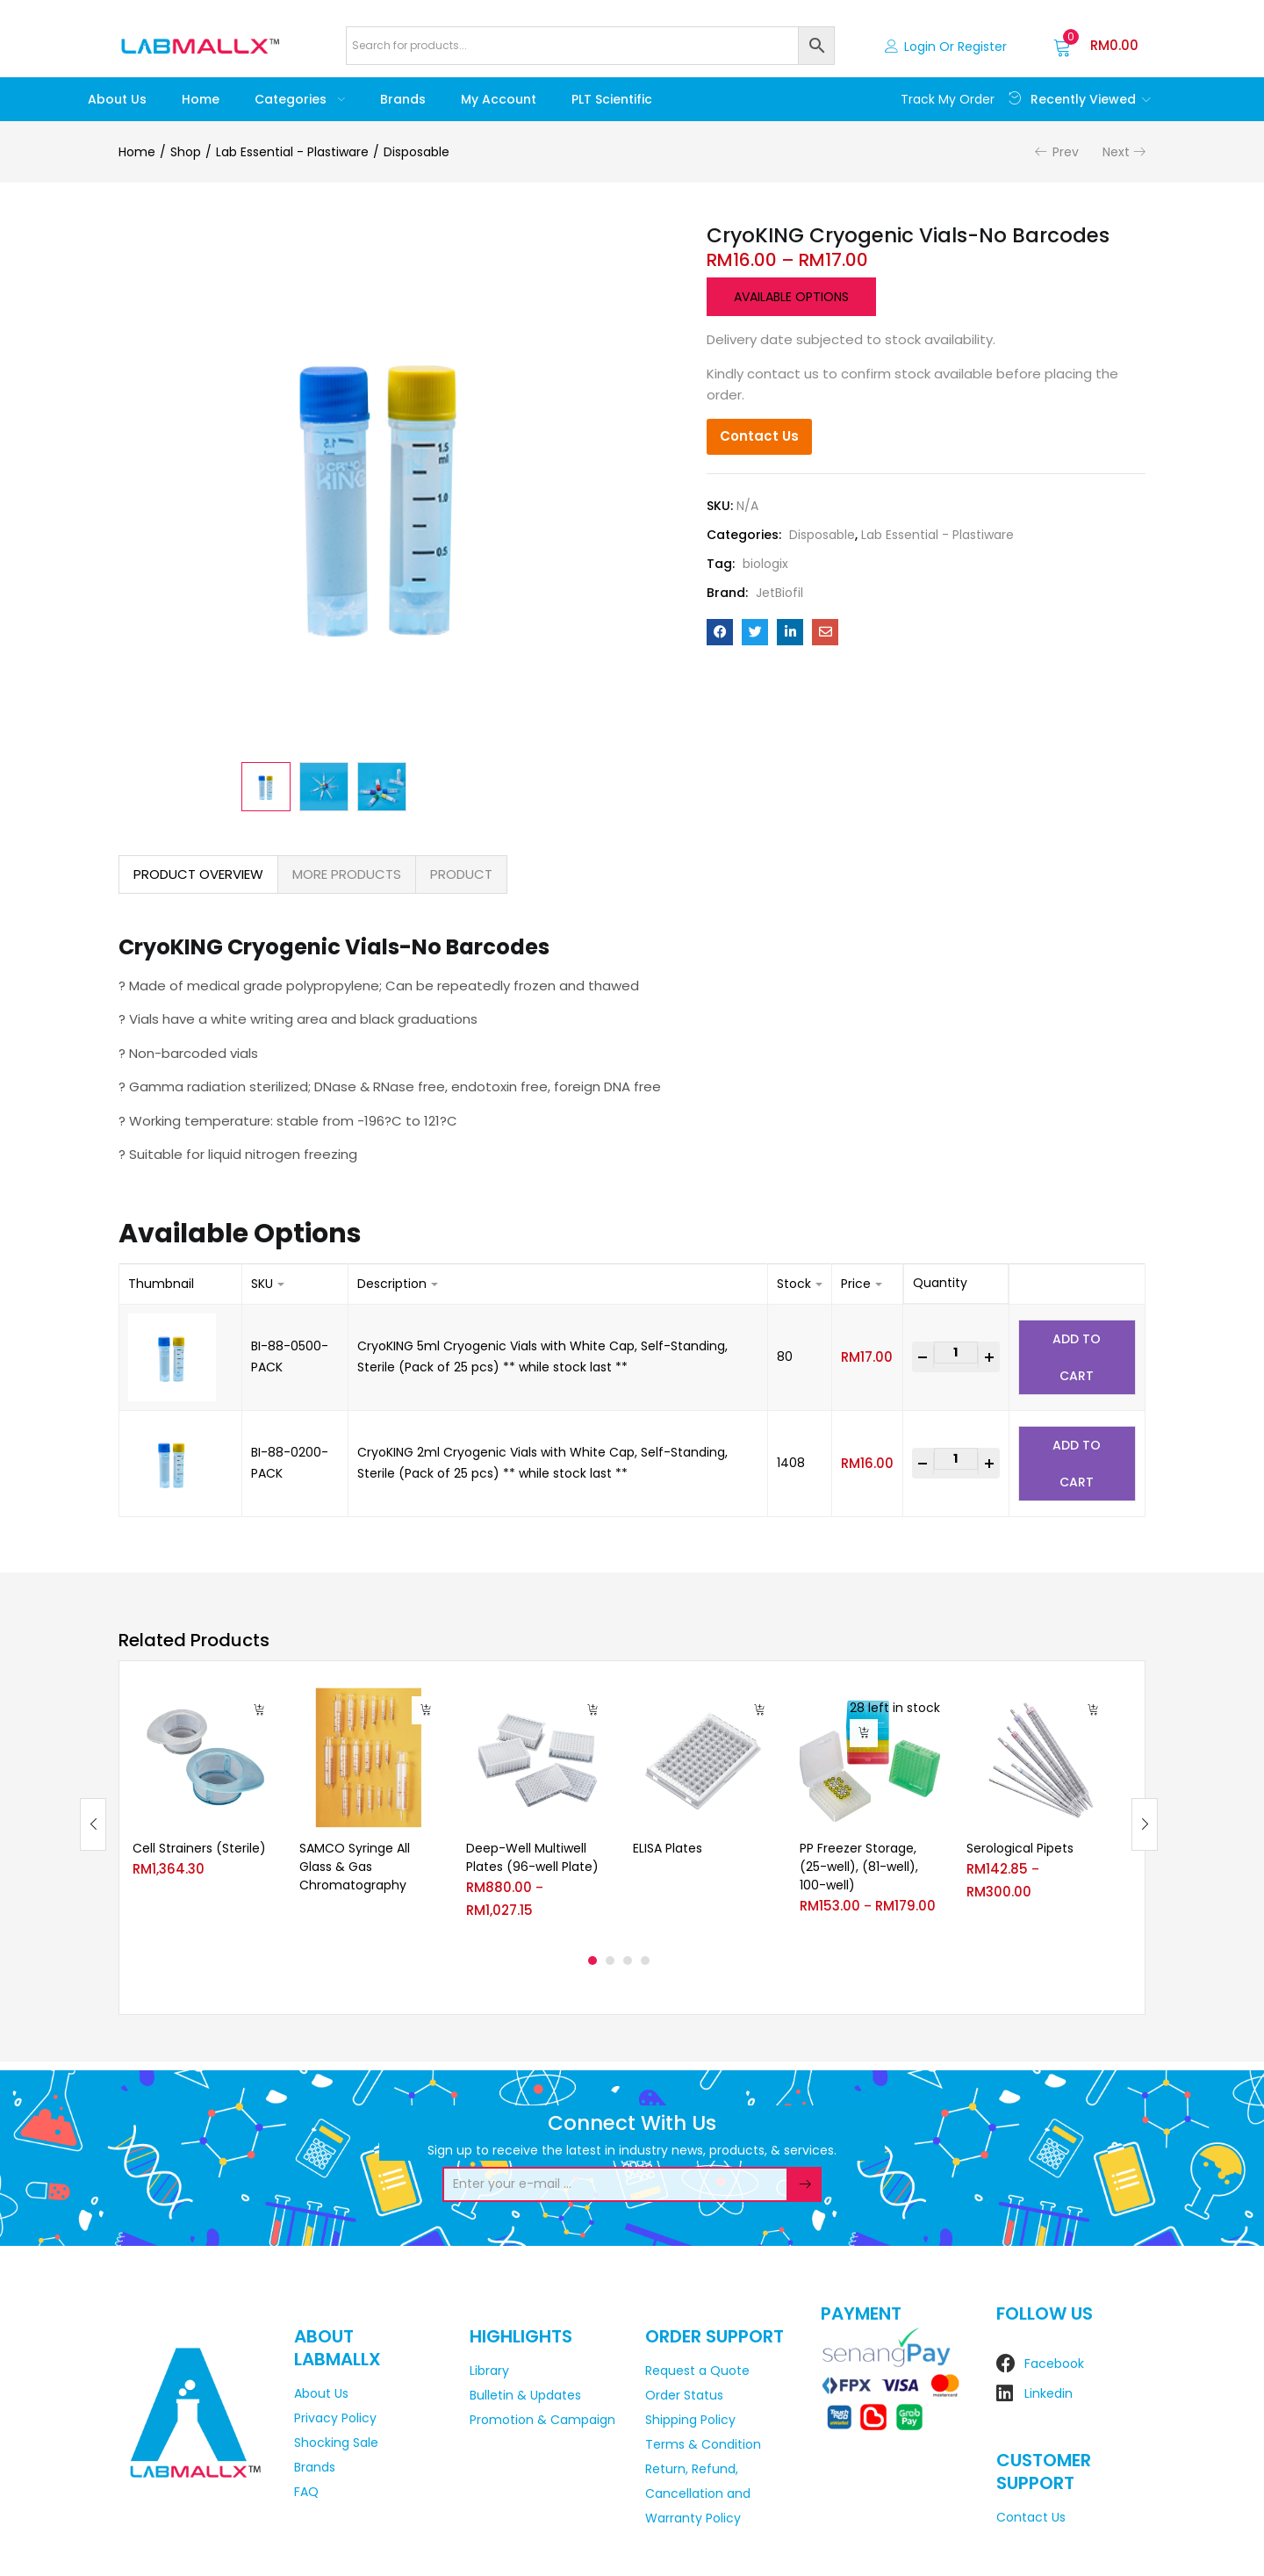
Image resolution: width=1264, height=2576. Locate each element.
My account (498, 99)
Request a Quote (697, 2370)
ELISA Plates (667, 1848)
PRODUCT (461, 874)
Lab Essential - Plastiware (292, 152)
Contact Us (759, 436)
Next (1116, 152)
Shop (185, 152)
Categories (300, 99)
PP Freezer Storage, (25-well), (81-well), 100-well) (859, 1866)
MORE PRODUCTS (346, 874)
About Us (117, 99)
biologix (765, 563)
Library (489, 2370)
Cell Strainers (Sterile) (199, 1848)
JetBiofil (779, 592)
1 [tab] (592, 1960)
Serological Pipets (1020, 1848)
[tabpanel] (203, 1810)
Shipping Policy (690, 2419)
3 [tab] (627, 1960)
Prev (1065, 152)
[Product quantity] (956, 1353)
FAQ (306, 2491)
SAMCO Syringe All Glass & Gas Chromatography (354, 1866)
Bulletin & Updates (525, 2395)
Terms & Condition (703, 2444)
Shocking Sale (336, 2442)
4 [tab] (645, 1960)
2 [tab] (610, 1960)
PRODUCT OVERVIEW (198, 874)
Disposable (416, 152)
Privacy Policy (335, 2418)
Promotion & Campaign (542, 2419)
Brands (403, 99)
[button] (1095, 45)
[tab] (198, 874)
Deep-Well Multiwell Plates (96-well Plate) (532, 1857)
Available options (791, 297)
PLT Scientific (611, 99)
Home (200, 99)
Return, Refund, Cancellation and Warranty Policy (697, 2493)
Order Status (684, 2395)
